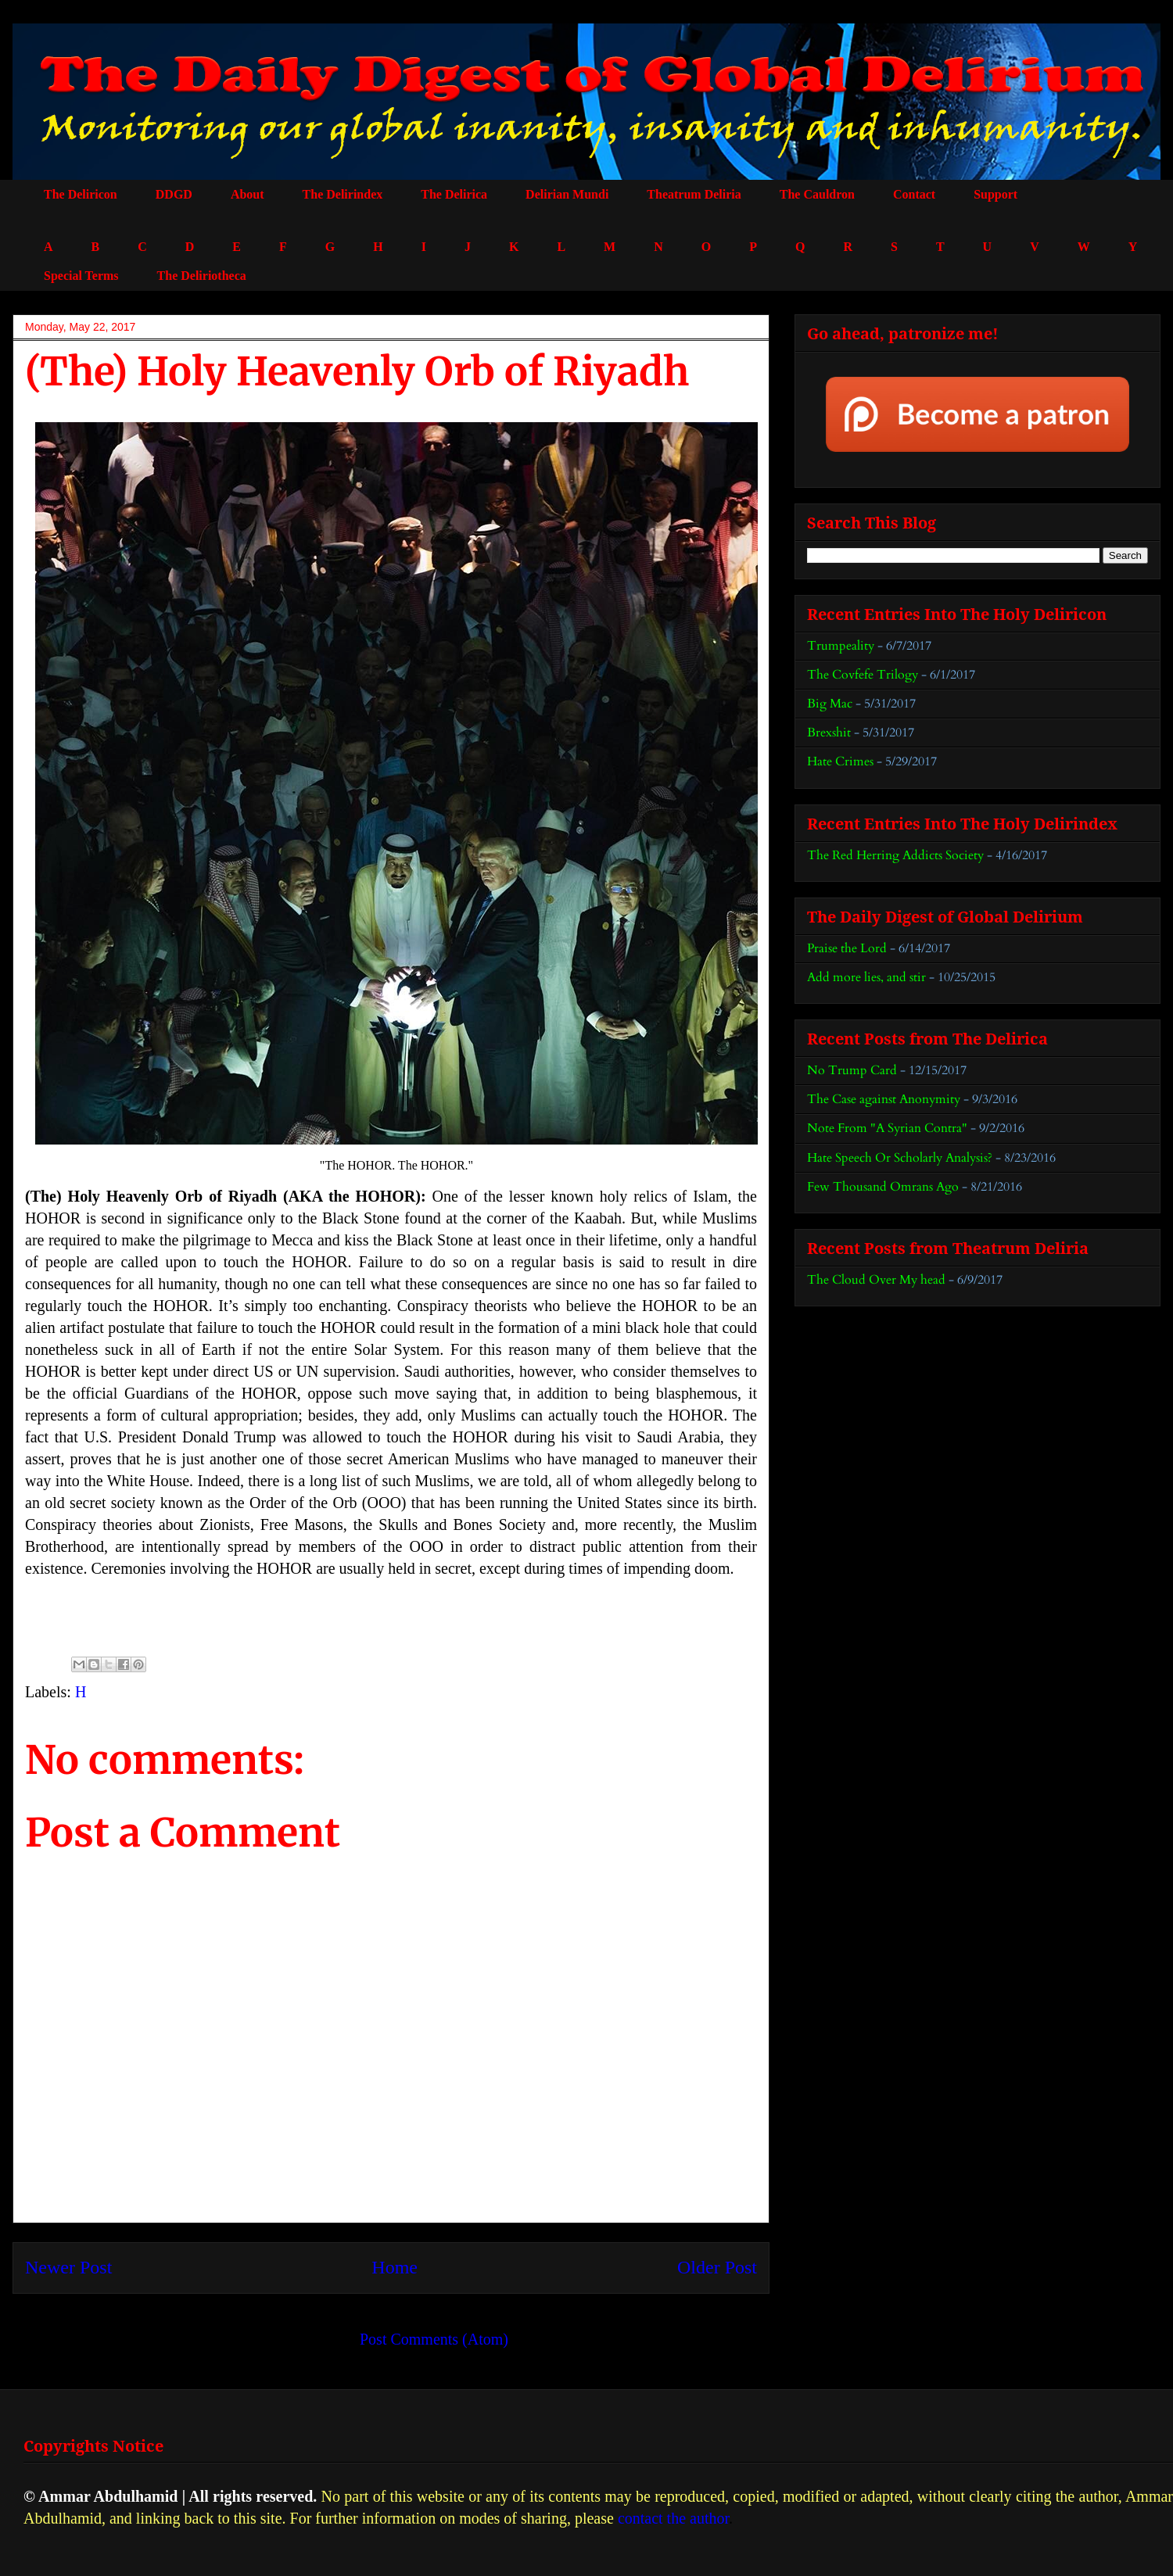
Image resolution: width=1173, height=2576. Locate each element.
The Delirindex (343, 194)
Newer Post (68, 2267)
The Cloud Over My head (876, 1279)
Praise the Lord (847, 948)
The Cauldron (817, 194)
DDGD (174, 194)
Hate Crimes (840, 761)
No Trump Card (852, 1070)
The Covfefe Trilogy (862, 674)
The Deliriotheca (201, 275)
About (247, 194)
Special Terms (81, 275)
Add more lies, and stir (866, 977)
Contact (914, 194)
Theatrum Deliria (694, 194)
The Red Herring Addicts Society (895, 855)
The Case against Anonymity (883, 1099)
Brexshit (829, 732)
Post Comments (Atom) (434, 2339)
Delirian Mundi (567, 194)
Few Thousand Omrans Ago (883, 1186)
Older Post (717, 2267)
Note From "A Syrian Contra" (887, 1128)
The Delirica (454, 194)
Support (995, 194)
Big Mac (829, 703)
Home (394, 2267)
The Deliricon (80, 194)
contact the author (673, 2518)
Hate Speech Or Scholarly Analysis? (899, 1157)
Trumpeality (840, 645)
